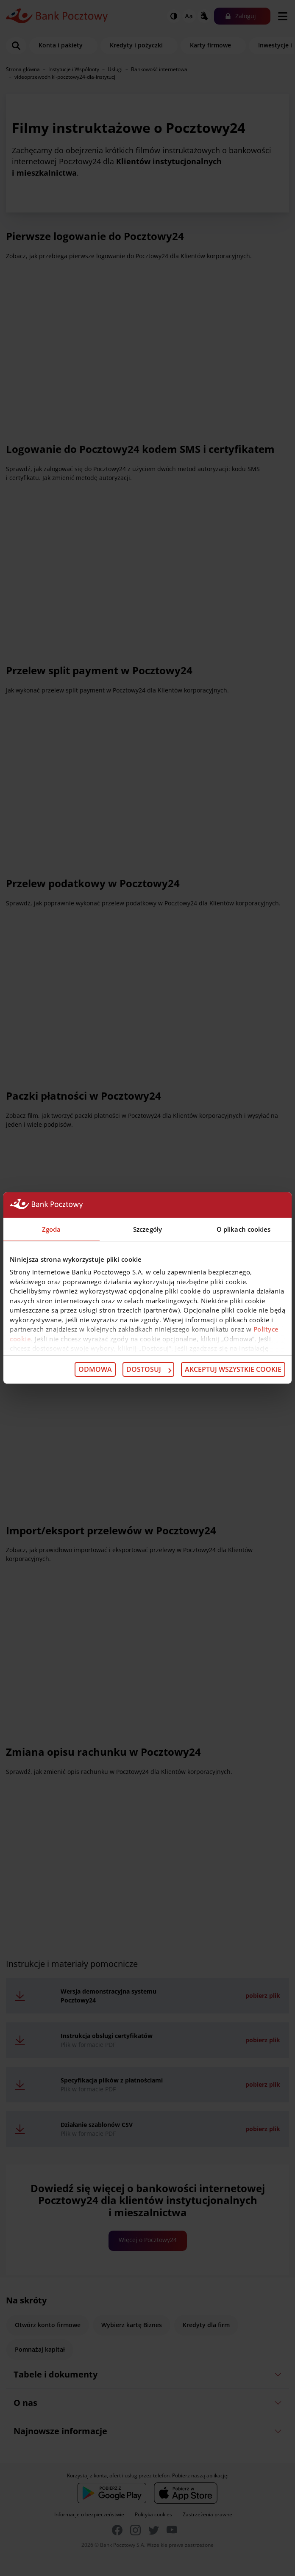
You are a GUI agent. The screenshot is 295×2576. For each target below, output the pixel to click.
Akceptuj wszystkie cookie (233, 1369)
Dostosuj (148, 1369)
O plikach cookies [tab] (244, 1229)
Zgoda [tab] (51, 1229)
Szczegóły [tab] (147, 1229)
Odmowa (95, 1369)
